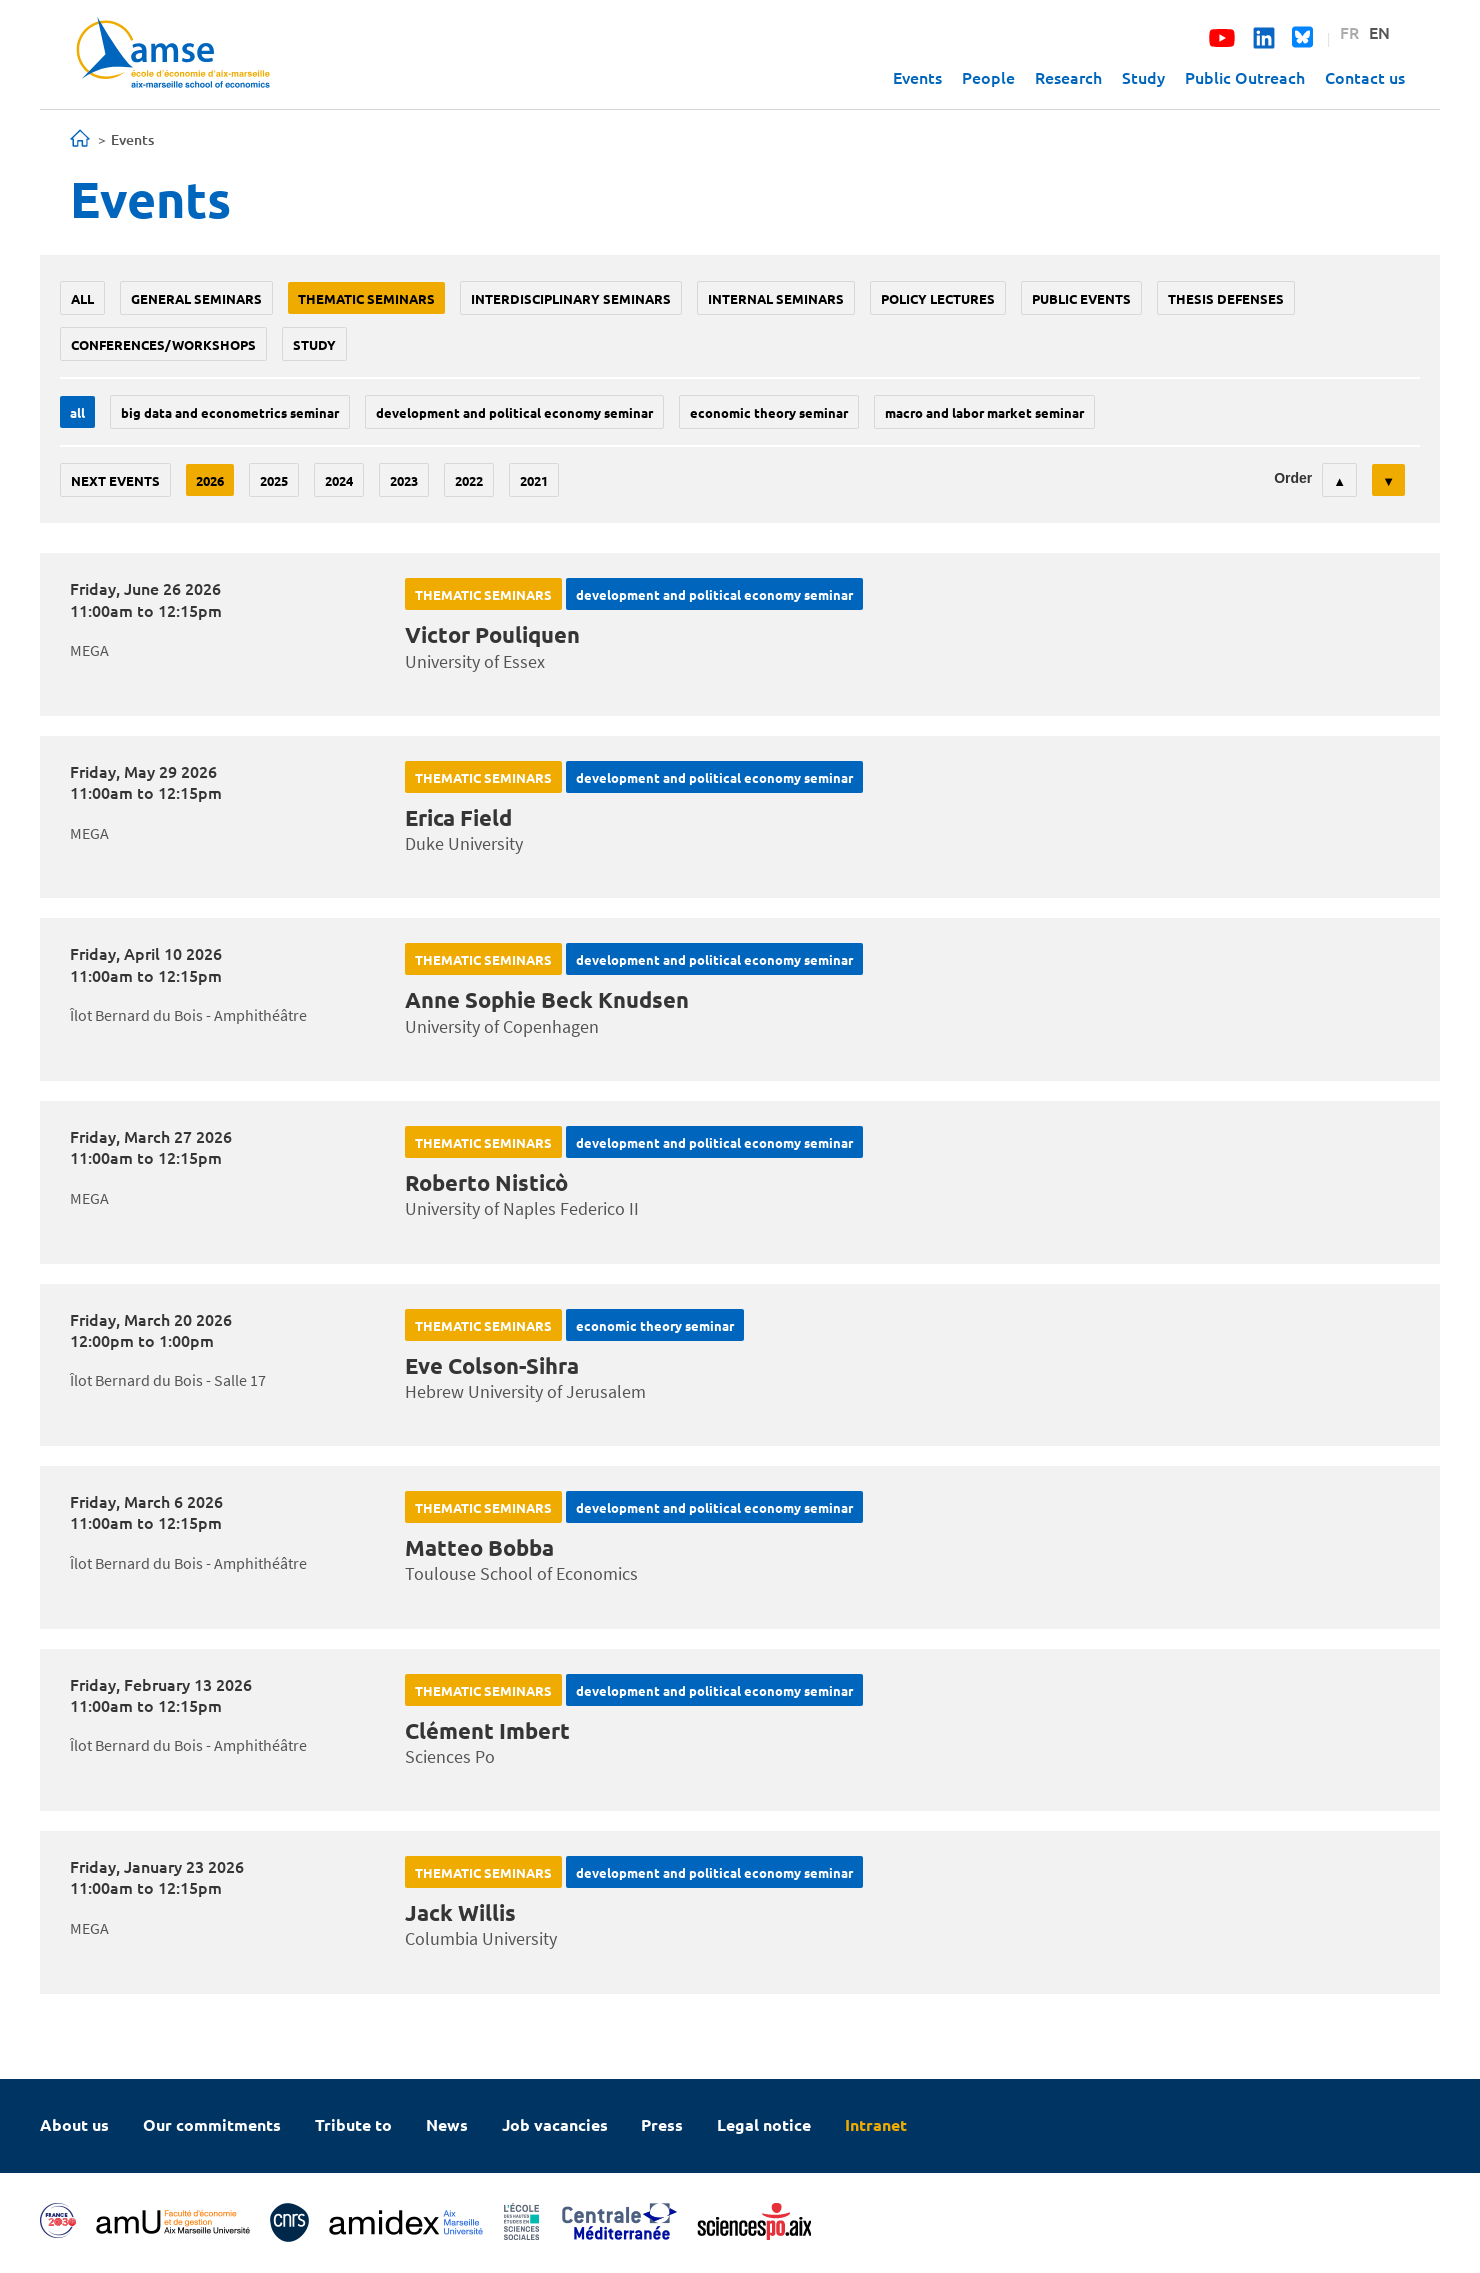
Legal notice (764, 2124)
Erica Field (458, 817)
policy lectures (938, 298)
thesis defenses (1226, 298)
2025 (274, 480)
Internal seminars (776, 298)
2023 (404, 480)
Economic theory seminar (769, 412)
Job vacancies (555, 2124)
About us (74, 2124)
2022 (469, 480)
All (82, 298)
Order (1293, 478)
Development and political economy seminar (514, 412)
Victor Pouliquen (492, 634)
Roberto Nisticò (486, 1182)
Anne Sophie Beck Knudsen (547, 999)
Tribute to (353, 2124)
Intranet (876, 2124)
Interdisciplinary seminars (571, 298)
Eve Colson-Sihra (492, 1365)
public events (1081, 298)
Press (662, 2124)
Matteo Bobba (479, 1547)
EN (1379, 32)
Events (917, 77)
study (314, 344)
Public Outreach (1245, 77)
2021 (534, 480)
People (988, 77)
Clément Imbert (487, 1730)
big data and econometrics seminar (230, 412)
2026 (210, 480)
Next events (115, 480)
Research (1068, 77)
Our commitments (212, 2124)
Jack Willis (460, 1912)
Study (1143, 77)
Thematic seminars (366, 298)
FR (1349, 32)
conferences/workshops (163, 344)
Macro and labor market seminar (984, 412)
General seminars (196, 298)
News (447, 2124)
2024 (339, 480)
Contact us (1365, 77)
